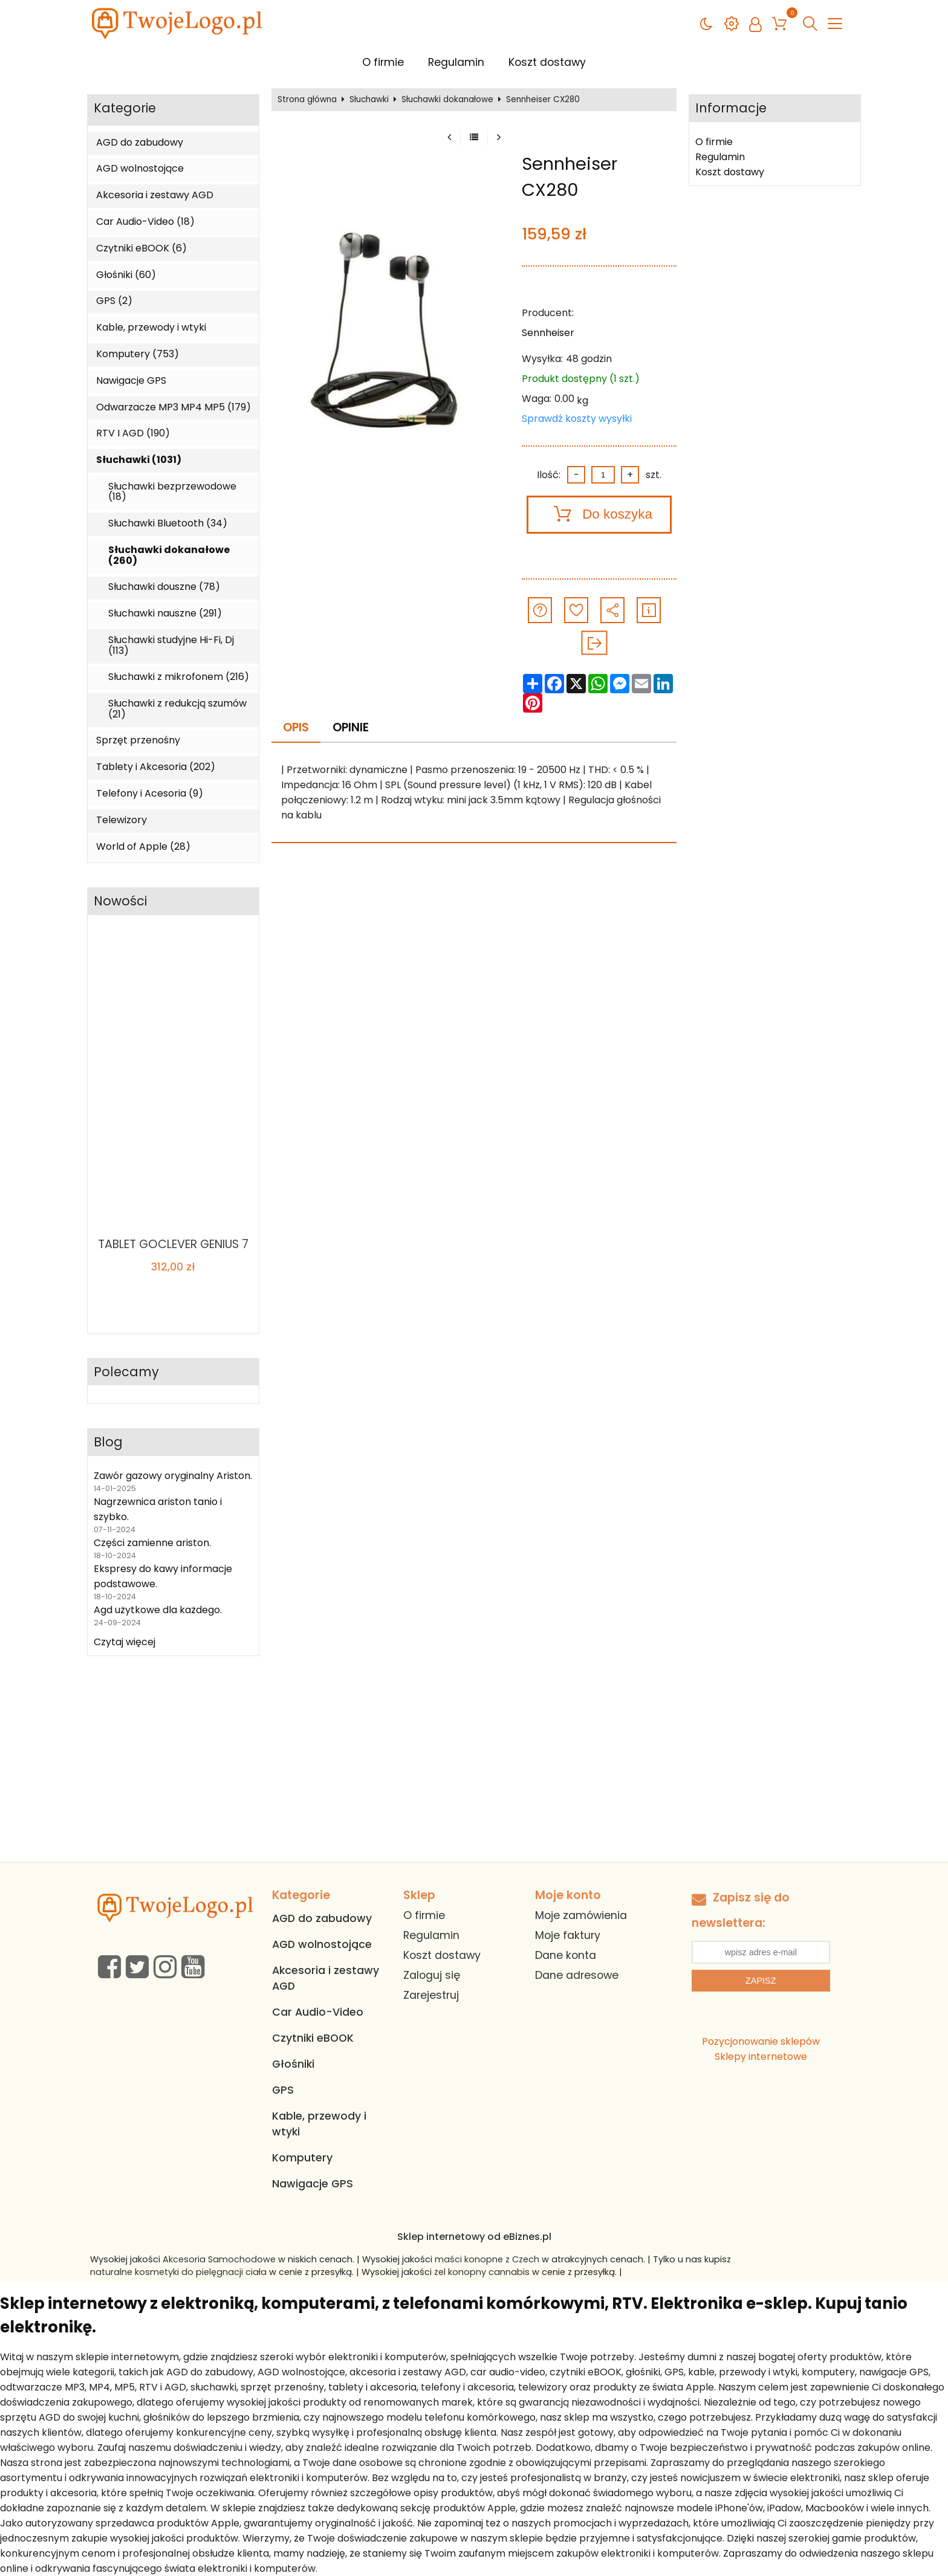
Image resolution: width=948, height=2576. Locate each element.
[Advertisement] (474, 1771)
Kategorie (125, 108)
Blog (108, 1442)
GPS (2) (114, 301)
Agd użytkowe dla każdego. (158, 1610)
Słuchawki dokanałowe (447, 99)
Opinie (351, 727)
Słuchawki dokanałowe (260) (169, 555)
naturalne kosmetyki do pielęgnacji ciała (178, 2272)
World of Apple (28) (143, 846)
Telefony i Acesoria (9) (149, 793)
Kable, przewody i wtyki (151, 327)
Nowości (120, 901)
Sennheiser (548, 333)
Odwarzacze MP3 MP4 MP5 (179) (173, 407)
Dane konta (565, 1955)
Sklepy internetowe (761, 2056)
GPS (283, 2090)
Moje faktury (567, 1935)
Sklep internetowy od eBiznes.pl (474, 2237)
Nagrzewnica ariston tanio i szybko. (158, 1509)
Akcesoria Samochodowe (219, 2259)
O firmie (383, 62)
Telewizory (121, 820)
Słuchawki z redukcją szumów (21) (177, 708)
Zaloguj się (431, 1975)
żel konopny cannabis (482, 2272)
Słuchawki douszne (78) (164, 586)
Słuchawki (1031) (138, 460)
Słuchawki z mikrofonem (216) (178, 677)
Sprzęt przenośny (138, 740)
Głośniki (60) (126, 275)
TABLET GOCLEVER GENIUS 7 (173, 1244)
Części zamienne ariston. (152, 1543)
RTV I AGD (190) (133, 433)
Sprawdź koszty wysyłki (577, 419)
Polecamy (126, 1372)
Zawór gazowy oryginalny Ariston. (173, 1476)
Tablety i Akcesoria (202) (155, 767)
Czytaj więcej (124, 1642)
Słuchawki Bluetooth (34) (167, 523)
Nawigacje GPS (131, 380)
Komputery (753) (137, 354)
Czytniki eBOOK (313, 2038)
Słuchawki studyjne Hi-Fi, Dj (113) (171, 645)
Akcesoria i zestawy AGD (154, 195)
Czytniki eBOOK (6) (141, 248)
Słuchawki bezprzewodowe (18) (172, 491)
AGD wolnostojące (140, 168)
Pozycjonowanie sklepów (761, 2041)
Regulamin (456, 62)
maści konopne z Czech (487, 2259)
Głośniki (293, 2064)
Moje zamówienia (581, 1915)
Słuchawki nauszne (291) (165, 613)
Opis (296, 727)
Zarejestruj (431, 1995)
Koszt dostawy (547, 62)
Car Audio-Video (317, 2012)
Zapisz (760, 1980)
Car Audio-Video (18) (145, 221)
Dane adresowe (576, 1975)
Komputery (302, 2157)
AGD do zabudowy (139, 142)
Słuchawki (369, 99)
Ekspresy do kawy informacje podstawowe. (163, 1576)
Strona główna (307, 99)
